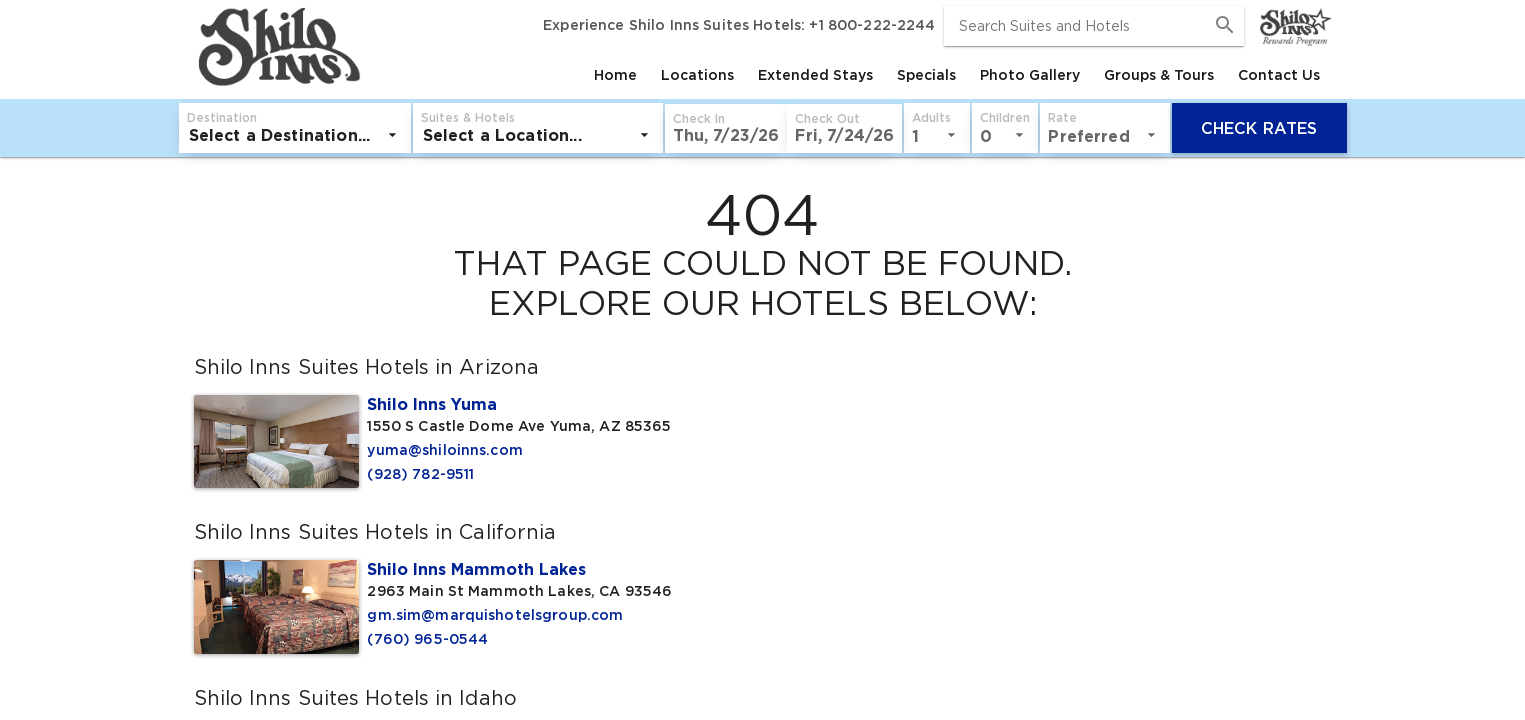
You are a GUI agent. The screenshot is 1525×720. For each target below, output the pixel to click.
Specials (926, 75)
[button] (726, 128)
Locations (697, 75)
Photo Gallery (1030, 75)
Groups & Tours (1159, 75)
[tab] (615, 75)
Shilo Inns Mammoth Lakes (476, 569)
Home (615, 75)
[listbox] (295, 135)
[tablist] (848, 75)
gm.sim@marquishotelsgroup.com (495, 615)
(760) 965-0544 (427, 639)
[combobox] (1094, 26)
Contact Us (1279, 75)
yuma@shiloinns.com (445, 450)
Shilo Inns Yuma (432, 404)
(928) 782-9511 (420, 474)
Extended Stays (815, 75)
